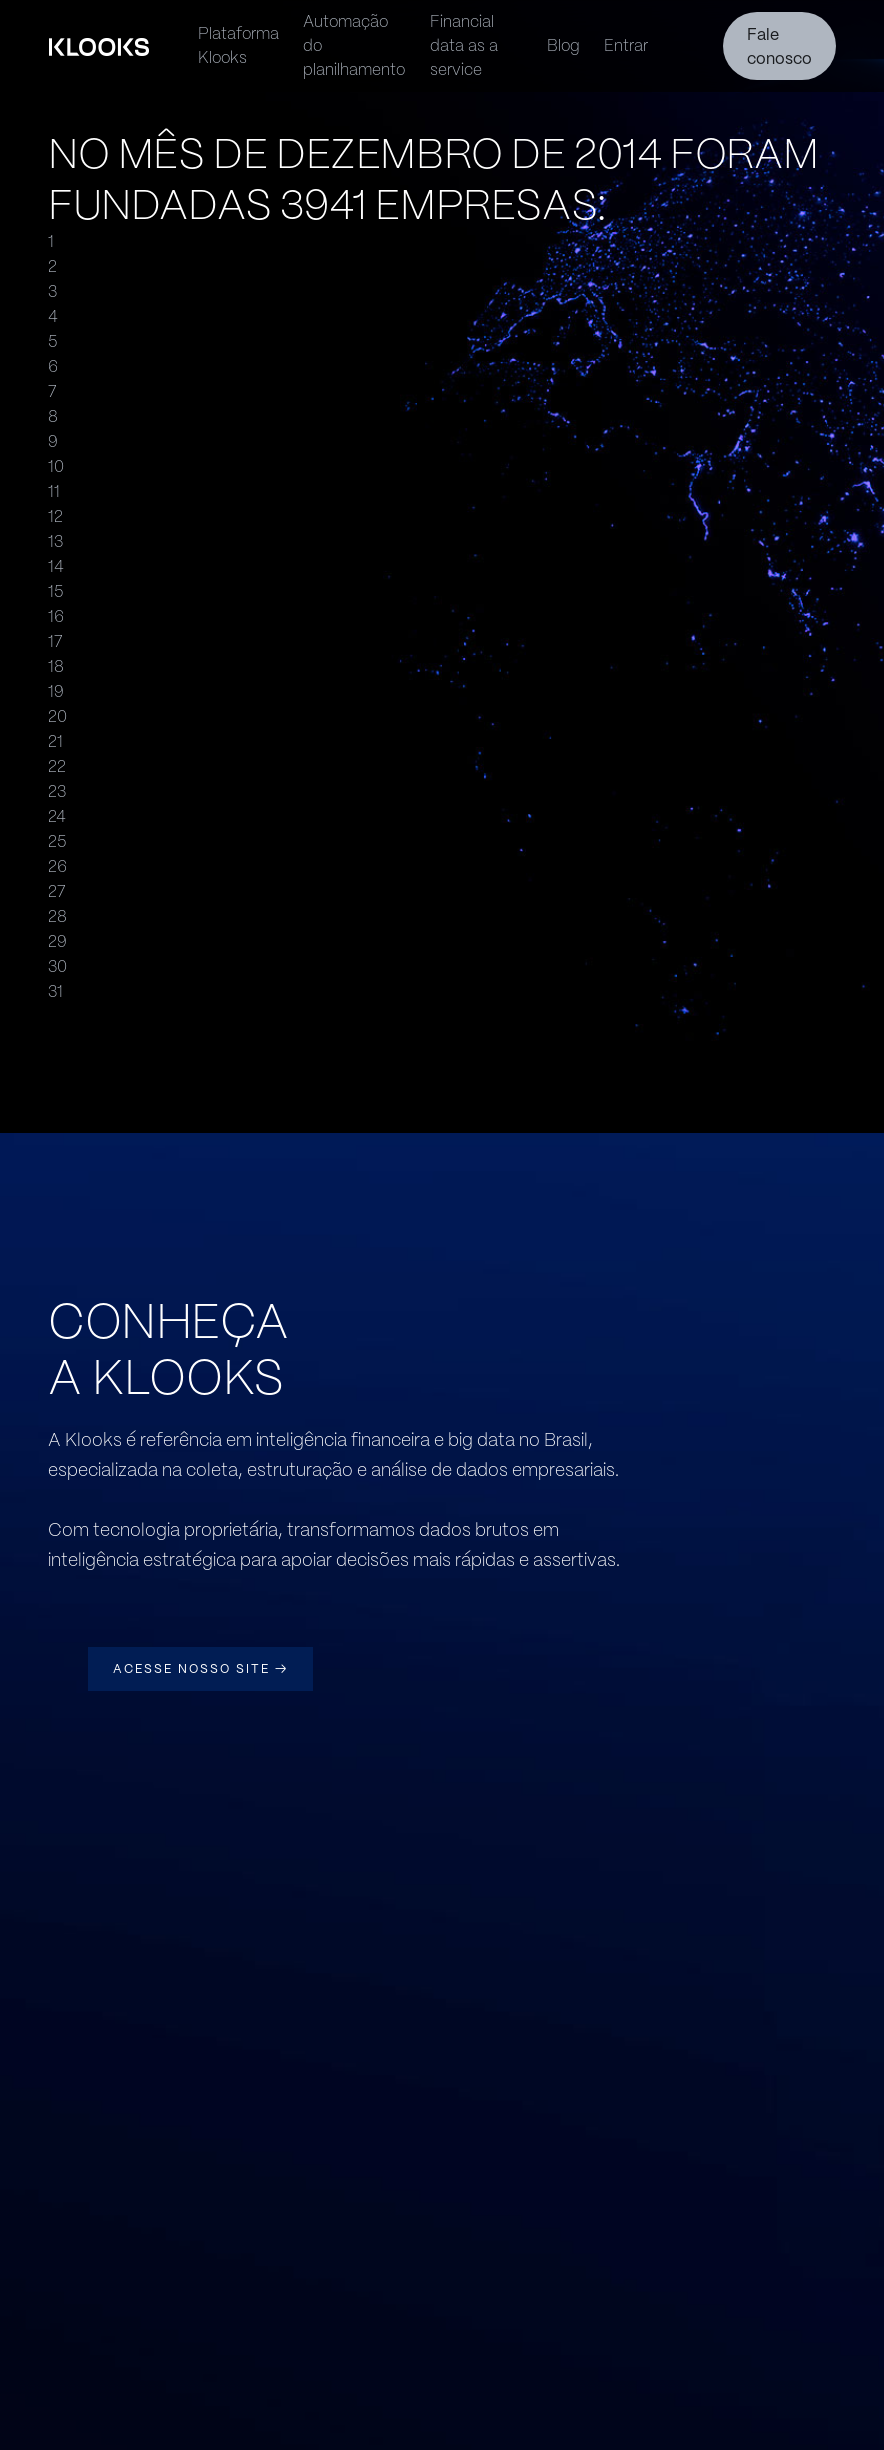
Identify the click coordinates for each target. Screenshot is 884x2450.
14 (56, 566)
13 (55, 541)
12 (55, 516)
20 (57, 716)
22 (57, 766)
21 (55, 741)
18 (56, 666)
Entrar (626, 45)
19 (56, 691)
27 (57, 891)
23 (57, 791)
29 (57, 941)
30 (57, 966)
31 (55, 991)
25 (57, 841)
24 (57, 816)
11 (54, 491)
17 (55, 641)
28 (57, 916)
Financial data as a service (464, 45)
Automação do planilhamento (354, 45)
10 (56, 466)
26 (57, 866)
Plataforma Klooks (238, 45)
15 (55, 591)
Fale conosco (779, 46)
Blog (563, 45)
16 (56, 616)
